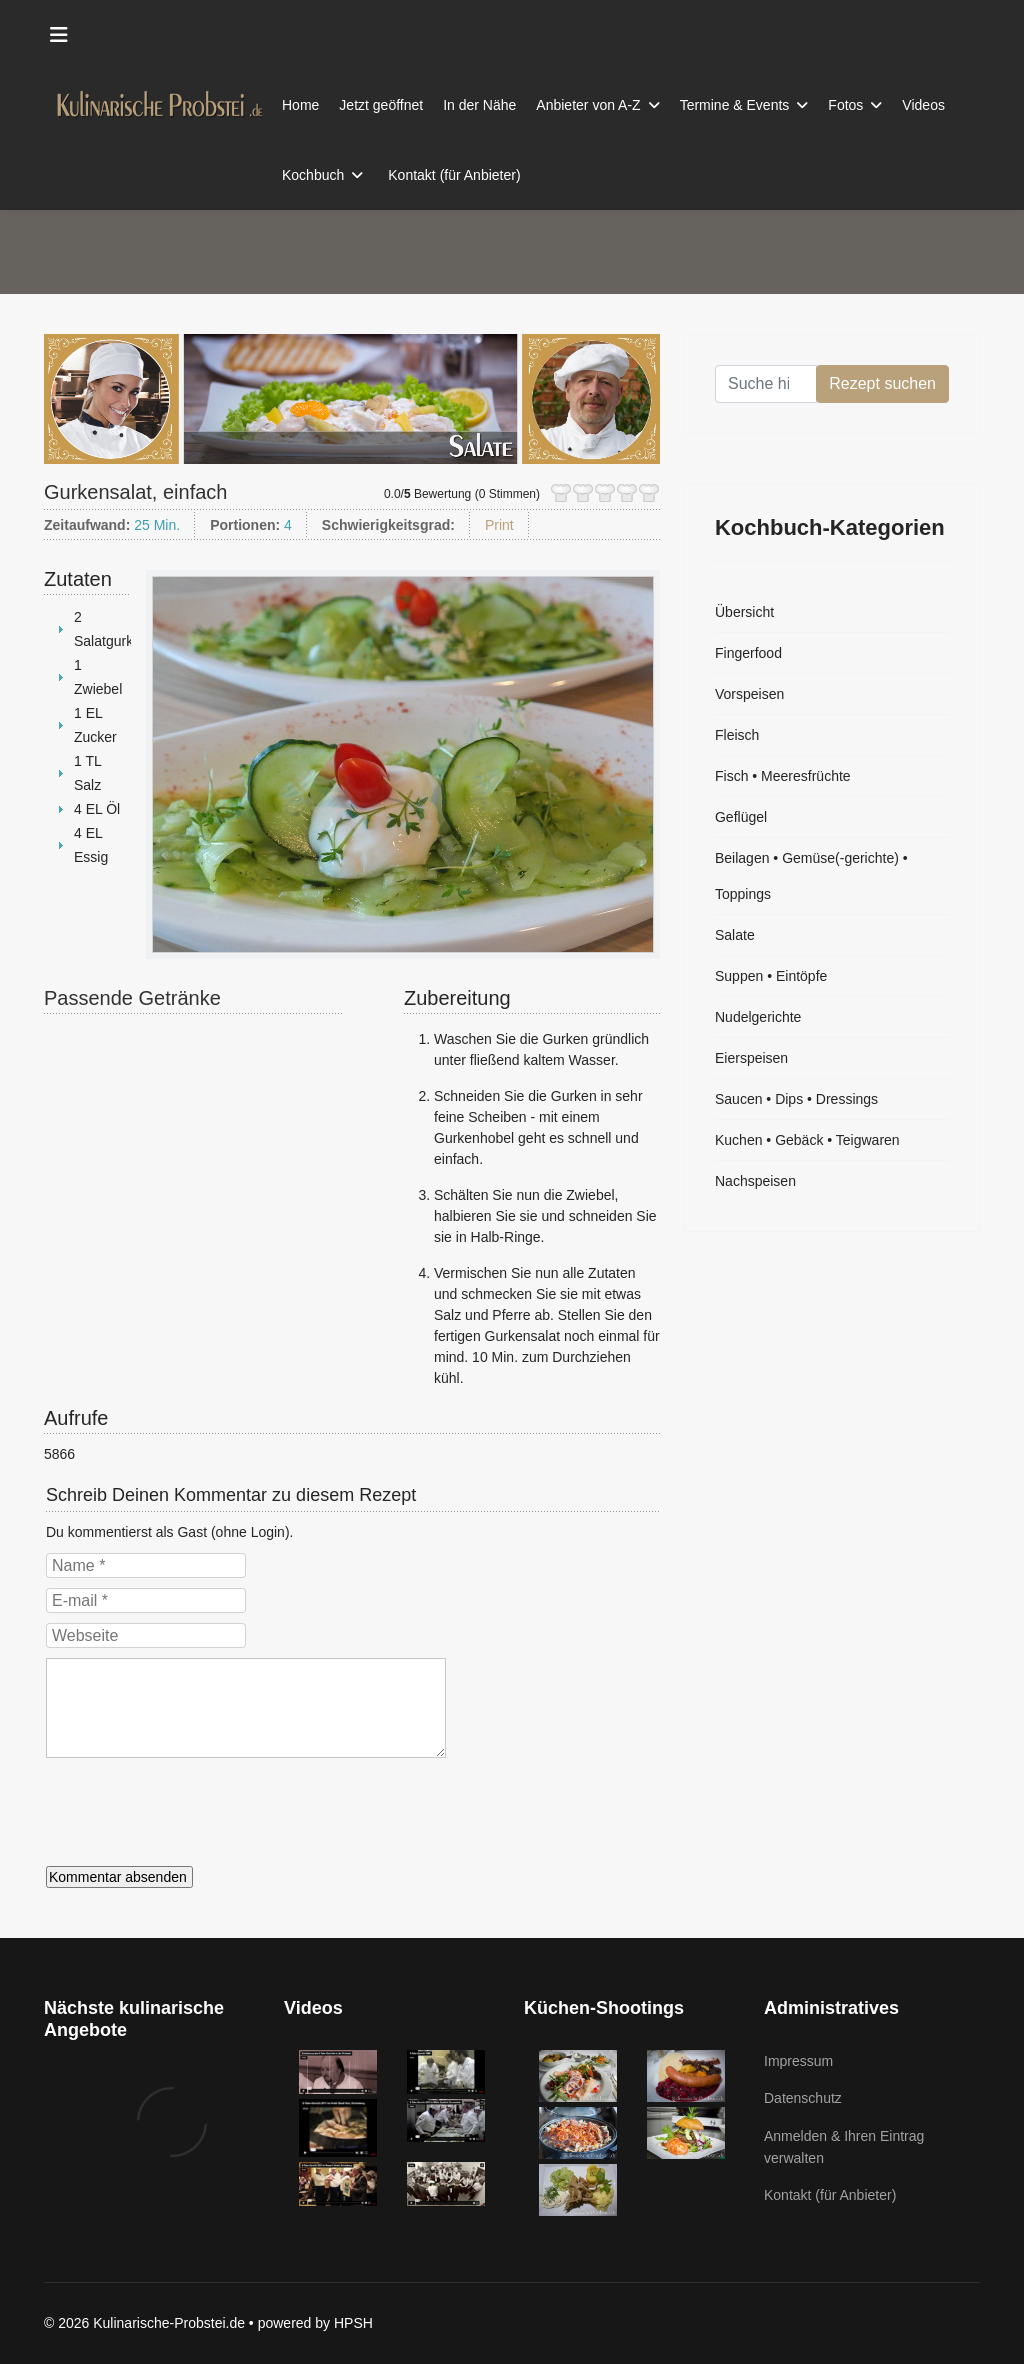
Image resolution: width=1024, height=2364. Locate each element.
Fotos (845, 105)
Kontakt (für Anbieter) (454, 175)
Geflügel (741, 817)
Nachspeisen (755, 1181)
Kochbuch (313, 175)
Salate (735, 935)
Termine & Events (735, 105)
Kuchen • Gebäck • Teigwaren (807, 1140)
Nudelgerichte (758, 1017)
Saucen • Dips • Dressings (796, 1099)
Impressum (798, 2061)
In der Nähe (479, 105)
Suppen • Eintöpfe (771, 976)
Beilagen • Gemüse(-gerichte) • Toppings (811, 876)
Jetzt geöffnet (381, 105)
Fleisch (737, 735)
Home (300, 105)
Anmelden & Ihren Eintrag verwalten (844, 2147)
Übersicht (744, 612)
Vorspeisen (749, 694)
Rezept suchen (882, 383)
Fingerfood (748, 653)
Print (499, 525)
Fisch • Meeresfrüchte (783, 776)
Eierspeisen (751, 1058)
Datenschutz (803, 2098)
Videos (923, 105)
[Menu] (59, 35)
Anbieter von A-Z (588, 105)
